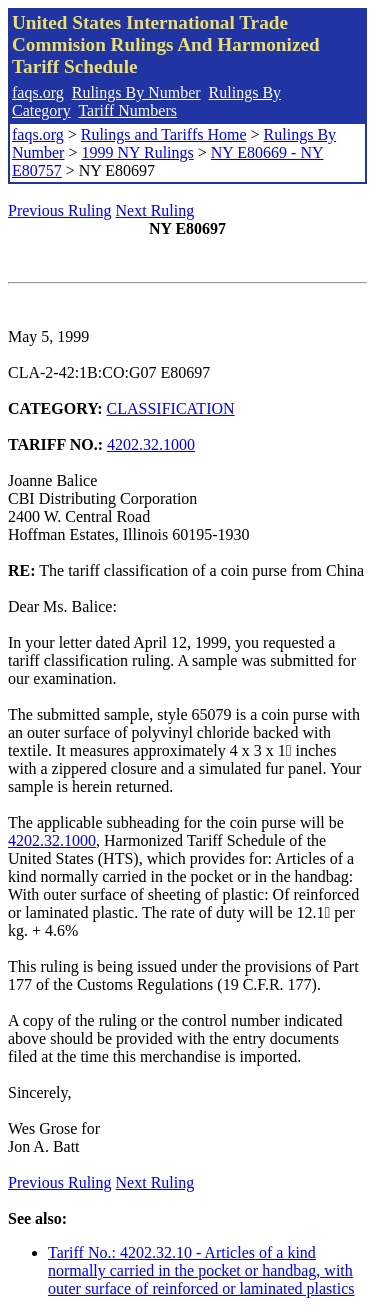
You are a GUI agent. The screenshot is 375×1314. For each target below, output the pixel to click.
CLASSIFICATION (171, 408)
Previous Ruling (60, 210)
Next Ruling (155, 210)
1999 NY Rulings (137, 152)
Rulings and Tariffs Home (164, 134)
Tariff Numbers (127, 110)
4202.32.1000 (151, 444)
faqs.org (38, 92)
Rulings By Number (136, 92)
